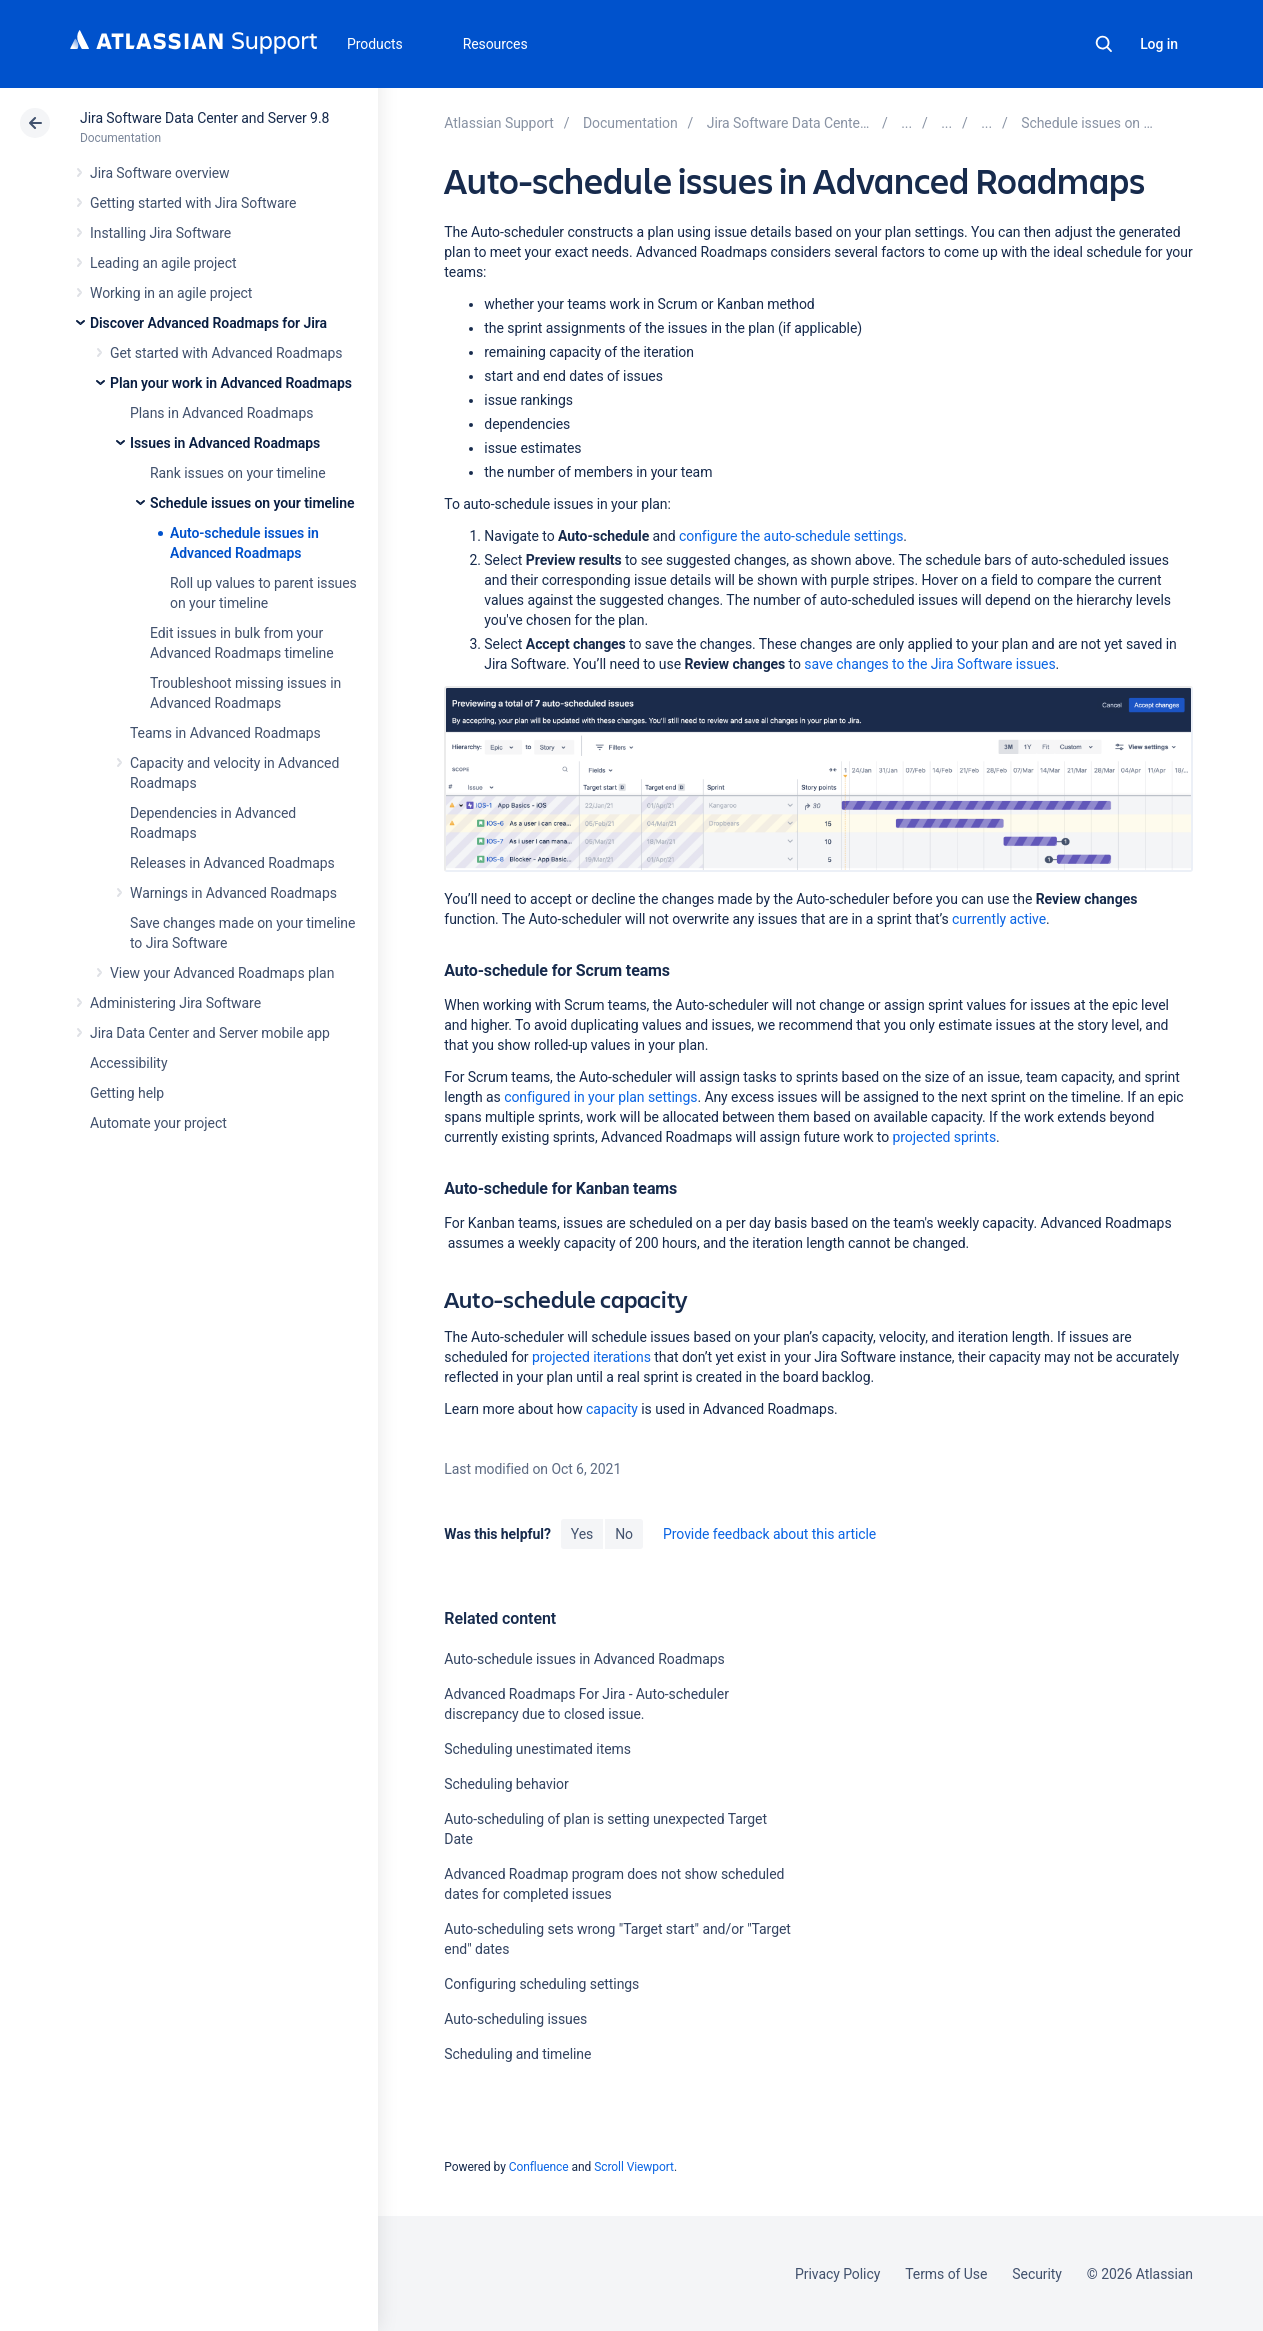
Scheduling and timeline (517, 2054)
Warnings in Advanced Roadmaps (233, 893)
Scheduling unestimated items (537, 1749)
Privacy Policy (837, 2274)
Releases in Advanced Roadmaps (232, 863)
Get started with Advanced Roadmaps (226, 353)
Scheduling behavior (506, 1784)
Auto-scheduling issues (515, 2019)
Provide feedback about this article (769, 1534)
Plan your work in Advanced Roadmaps (231, 383)
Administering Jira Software (175, 1003)
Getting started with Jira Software (193, 203)
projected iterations (591, 1357)
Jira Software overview (160, 173)
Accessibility (128, 1063)
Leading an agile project (163, 263)
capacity (612, 1409)
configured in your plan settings (600, 1097)
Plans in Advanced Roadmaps (221, 413)
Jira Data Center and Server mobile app (210, 1033)
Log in (1159, 44)
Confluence (539, 2167)
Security (1037, 2274)
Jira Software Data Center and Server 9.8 (204, 118)
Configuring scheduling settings (541, 1984)
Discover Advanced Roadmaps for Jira (208, 323)
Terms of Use (946, 2274)
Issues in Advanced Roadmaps (225, 443)
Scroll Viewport (634, 2167)
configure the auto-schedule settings (791, 536)
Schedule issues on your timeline (252, 503)
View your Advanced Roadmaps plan (222, 973)
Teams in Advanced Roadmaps (225, 733)
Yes (582, 1534)
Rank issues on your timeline (238, 473)
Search (1104, 44)
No (624, 1534)
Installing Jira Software (160, 233)
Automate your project (158, 1123)
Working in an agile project (171, 293)
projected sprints (945, 1137)
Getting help (127, 1093)
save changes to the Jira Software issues (929, 664)
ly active (999, 919)
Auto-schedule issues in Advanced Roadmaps (584, 1659)
